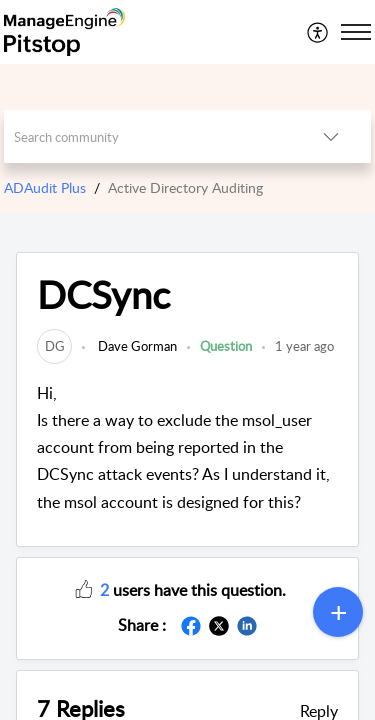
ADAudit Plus (45, 187)
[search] (148, 136)
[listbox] (331, 136)
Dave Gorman (136, 346)
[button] (84, 588)
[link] (54, 346)
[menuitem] (318, 32)
